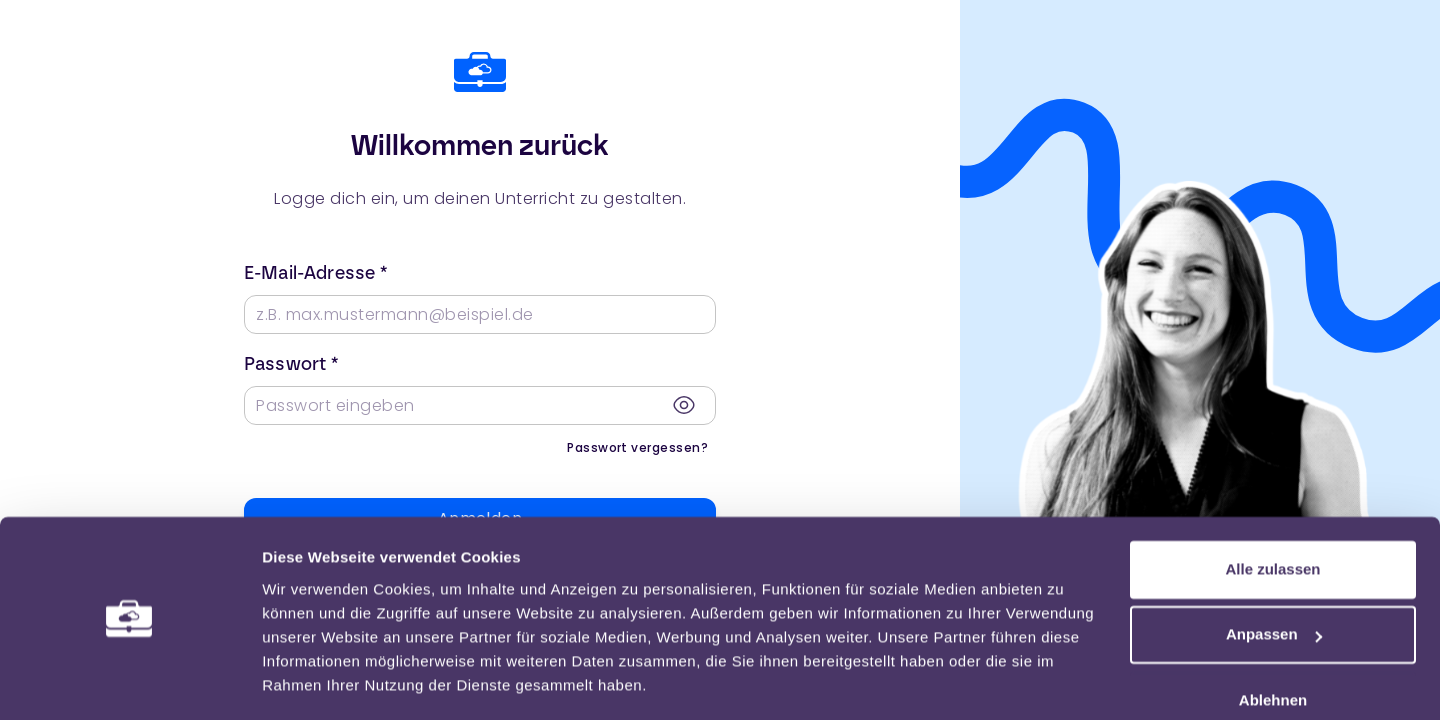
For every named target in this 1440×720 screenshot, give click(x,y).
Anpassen (1274, 574)
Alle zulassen (1272, 509)
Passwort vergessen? (637, 448)
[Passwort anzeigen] (684, 405)
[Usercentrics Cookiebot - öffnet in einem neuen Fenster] (129, 681)
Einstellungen (312, 680)
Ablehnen (1273, 640)
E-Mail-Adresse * (315, 273)
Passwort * (291, 364)
